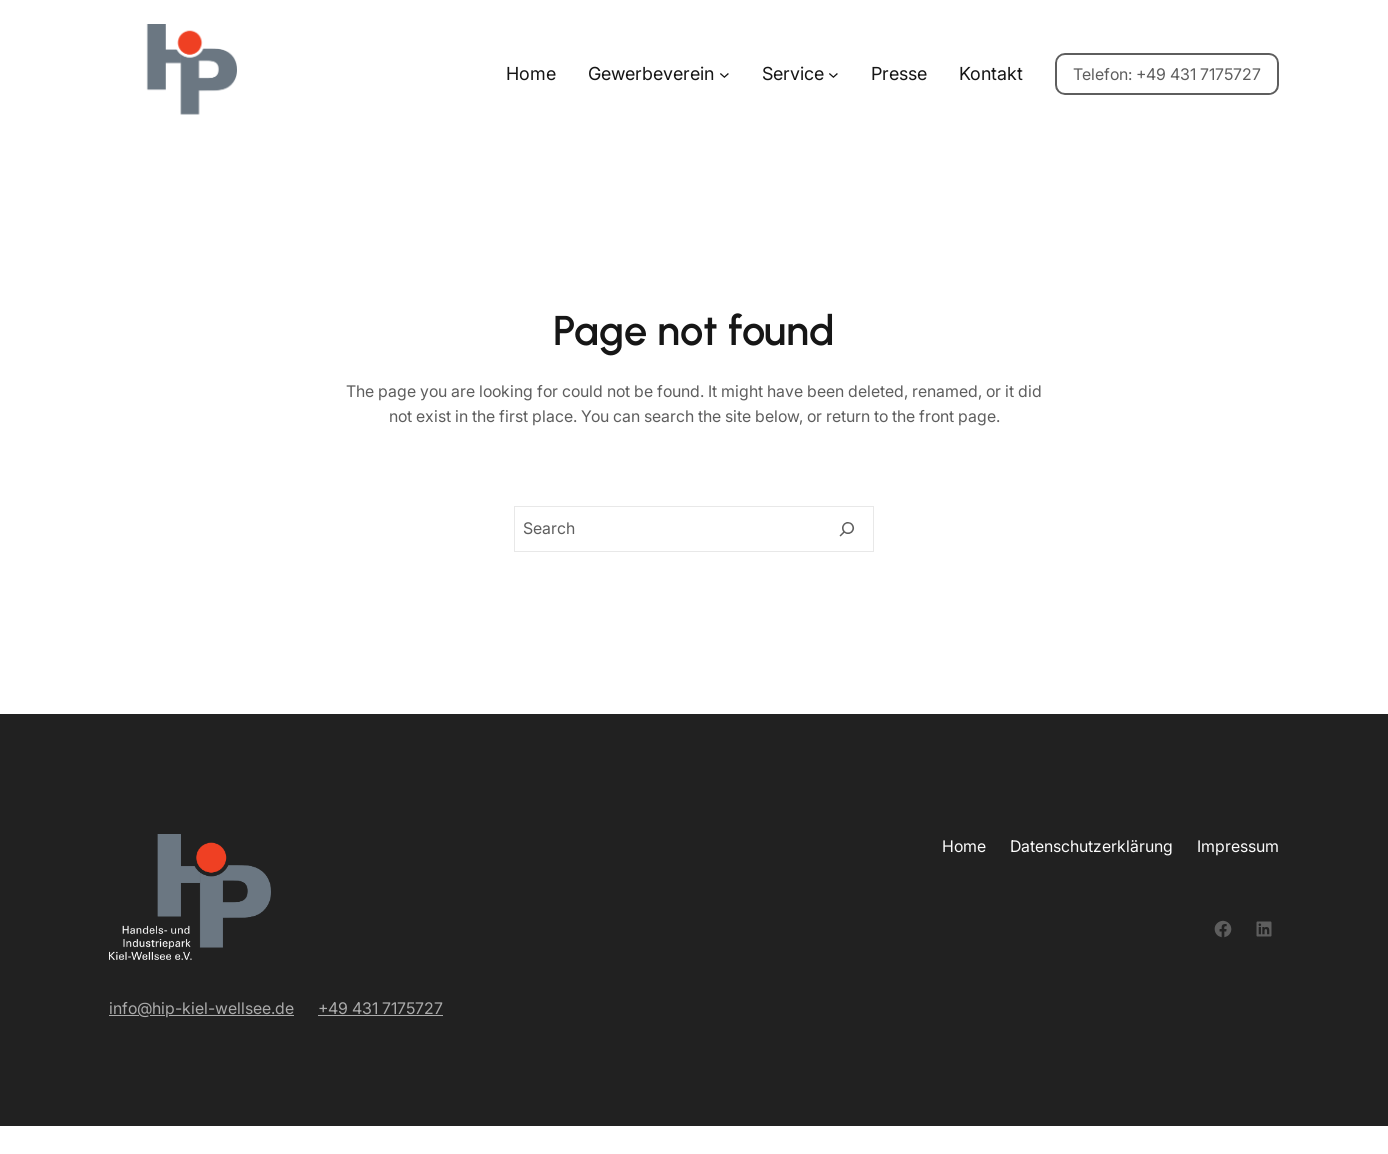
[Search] (847, 529)
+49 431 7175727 (380, 1008)
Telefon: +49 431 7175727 (1167, 74)
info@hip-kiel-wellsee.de (201, 1008)
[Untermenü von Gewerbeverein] (724, 74)
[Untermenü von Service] (833, 74)
